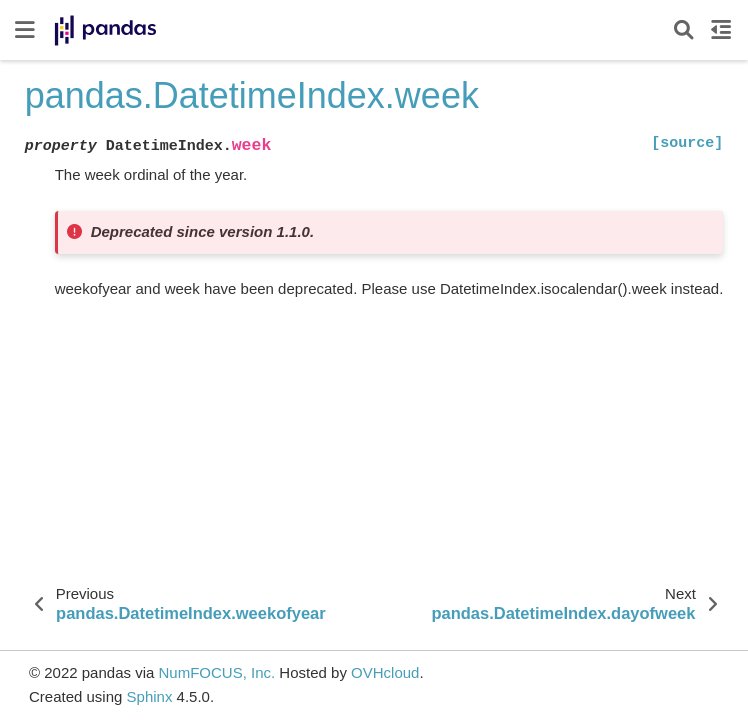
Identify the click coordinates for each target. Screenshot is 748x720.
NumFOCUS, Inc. (216, 672)
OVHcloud (385, 672)
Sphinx (150, 696)
